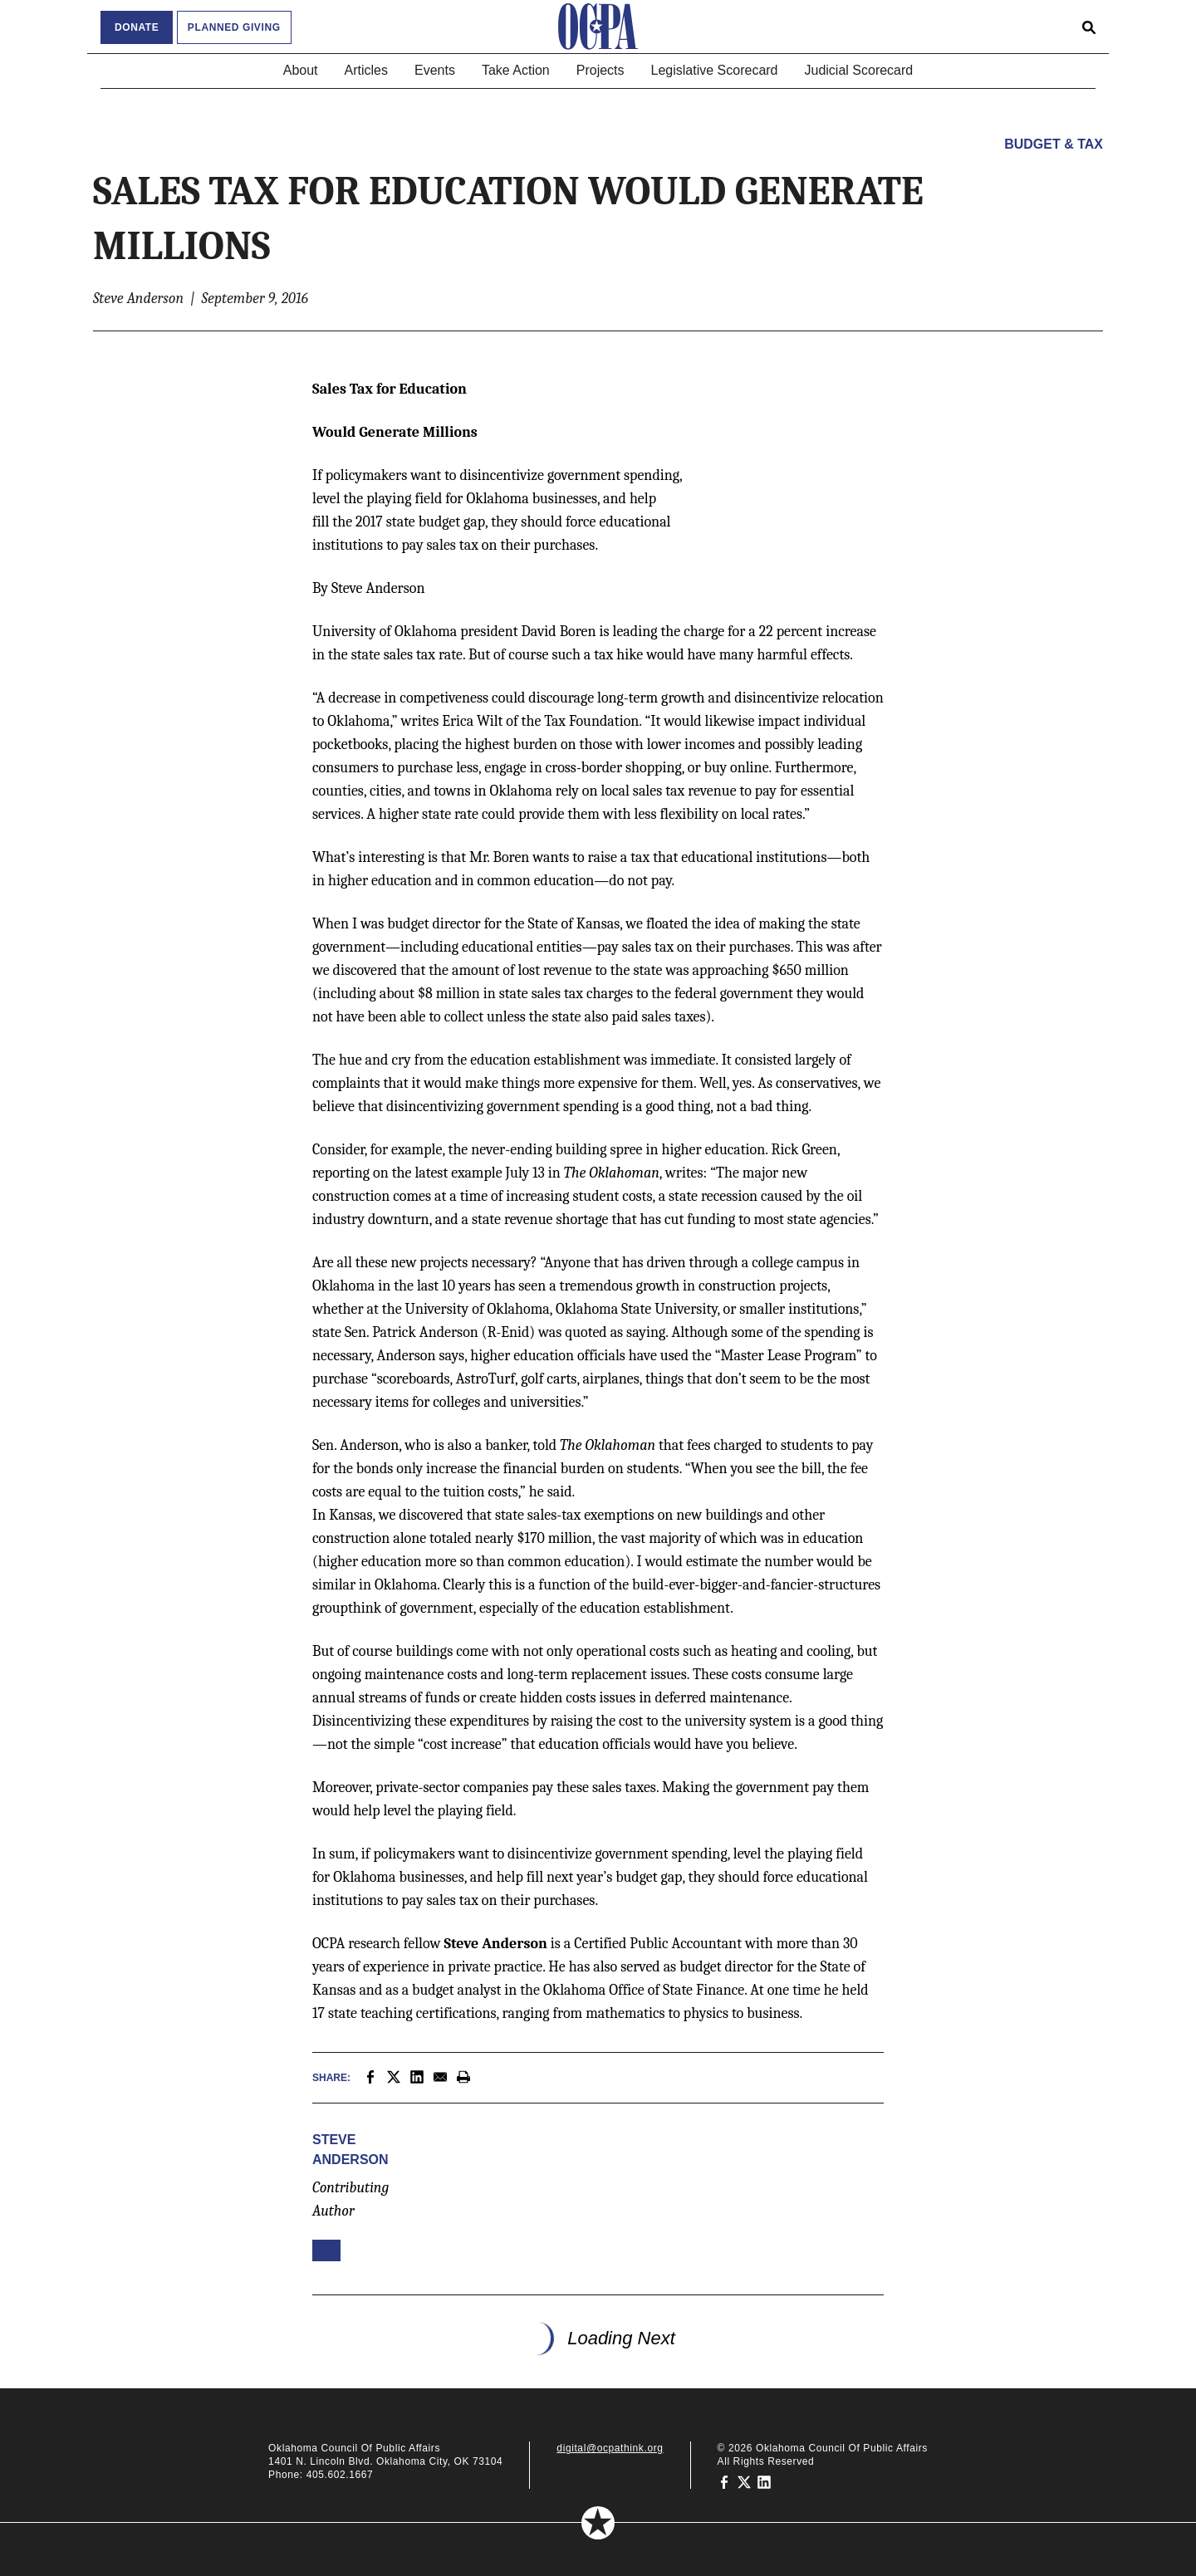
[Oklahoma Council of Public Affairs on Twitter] (744, 2481)
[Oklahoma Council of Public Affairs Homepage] (598, 26)
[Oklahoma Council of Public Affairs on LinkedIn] (764, 2481)
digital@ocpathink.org (609, 2448)
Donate (137, 27)
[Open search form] (1089, 27)
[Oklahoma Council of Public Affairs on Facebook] (724, 2481)
